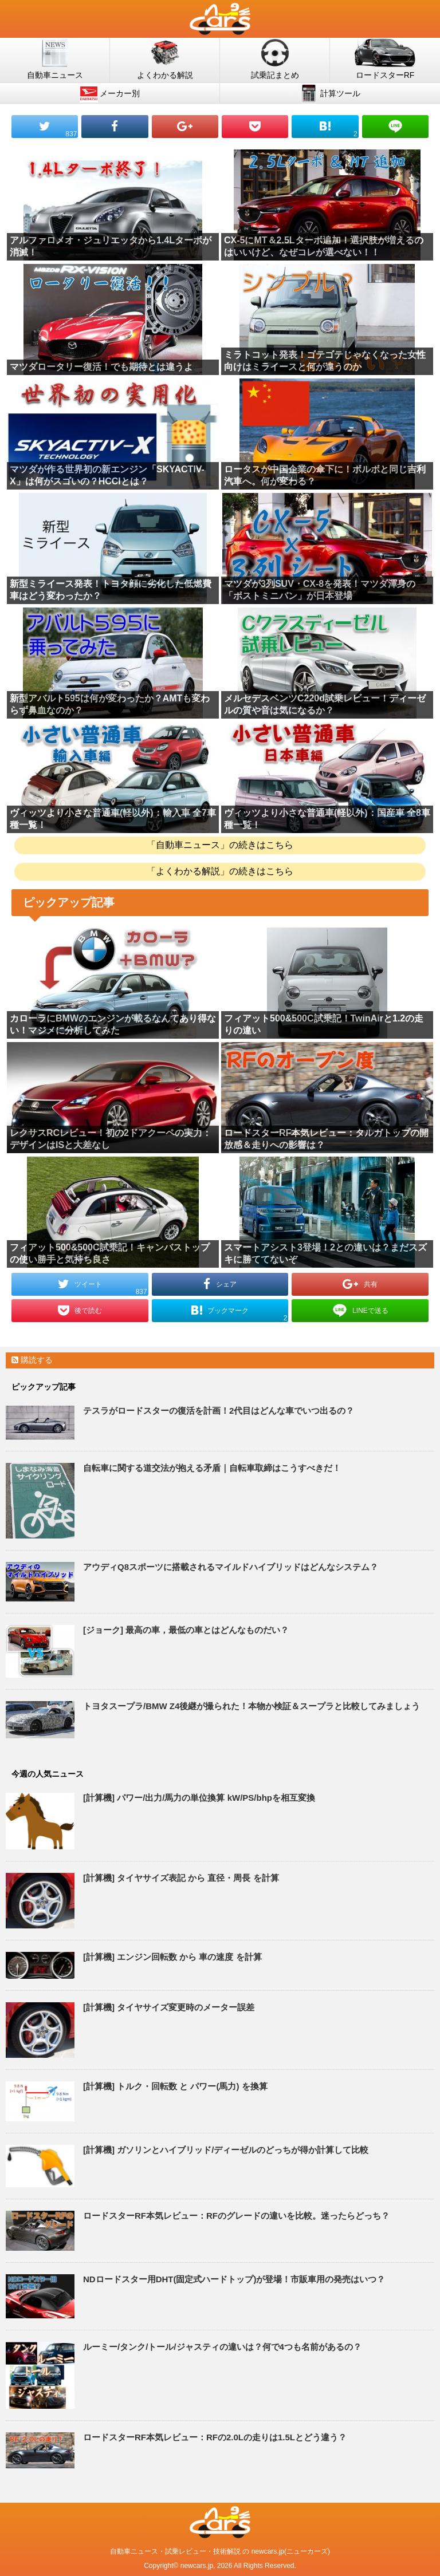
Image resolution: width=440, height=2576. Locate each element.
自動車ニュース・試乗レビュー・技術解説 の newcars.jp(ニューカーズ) (220, 2551)
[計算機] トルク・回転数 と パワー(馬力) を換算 (175, 2086)
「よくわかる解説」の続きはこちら (220, 871)
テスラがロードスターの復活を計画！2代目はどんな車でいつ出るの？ (218, 1410)
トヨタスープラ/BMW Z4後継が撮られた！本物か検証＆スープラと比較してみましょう (251, 1706)
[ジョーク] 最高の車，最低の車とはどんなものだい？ (186, 1630)
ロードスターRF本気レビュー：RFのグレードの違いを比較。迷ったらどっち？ (236, 2215)
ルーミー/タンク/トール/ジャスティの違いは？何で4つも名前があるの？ (222, 2347)
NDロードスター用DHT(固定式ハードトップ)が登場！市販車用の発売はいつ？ (234, 2279)
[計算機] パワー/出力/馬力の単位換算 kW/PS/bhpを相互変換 (199, 1797)
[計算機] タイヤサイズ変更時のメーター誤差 (168, 2007)
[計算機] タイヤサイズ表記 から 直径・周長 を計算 (181, 1878)
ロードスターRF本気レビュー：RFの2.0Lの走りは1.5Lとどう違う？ (215, 2437)
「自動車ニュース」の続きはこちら (220, 845)
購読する (32, 1359)
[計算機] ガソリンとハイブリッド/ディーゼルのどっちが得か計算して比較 (225, 2150)
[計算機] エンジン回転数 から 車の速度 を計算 (172, 1957)
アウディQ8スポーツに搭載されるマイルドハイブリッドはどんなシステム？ (230, 1567)
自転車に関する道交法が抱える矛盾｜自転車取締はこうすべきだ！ (212, 1468)
